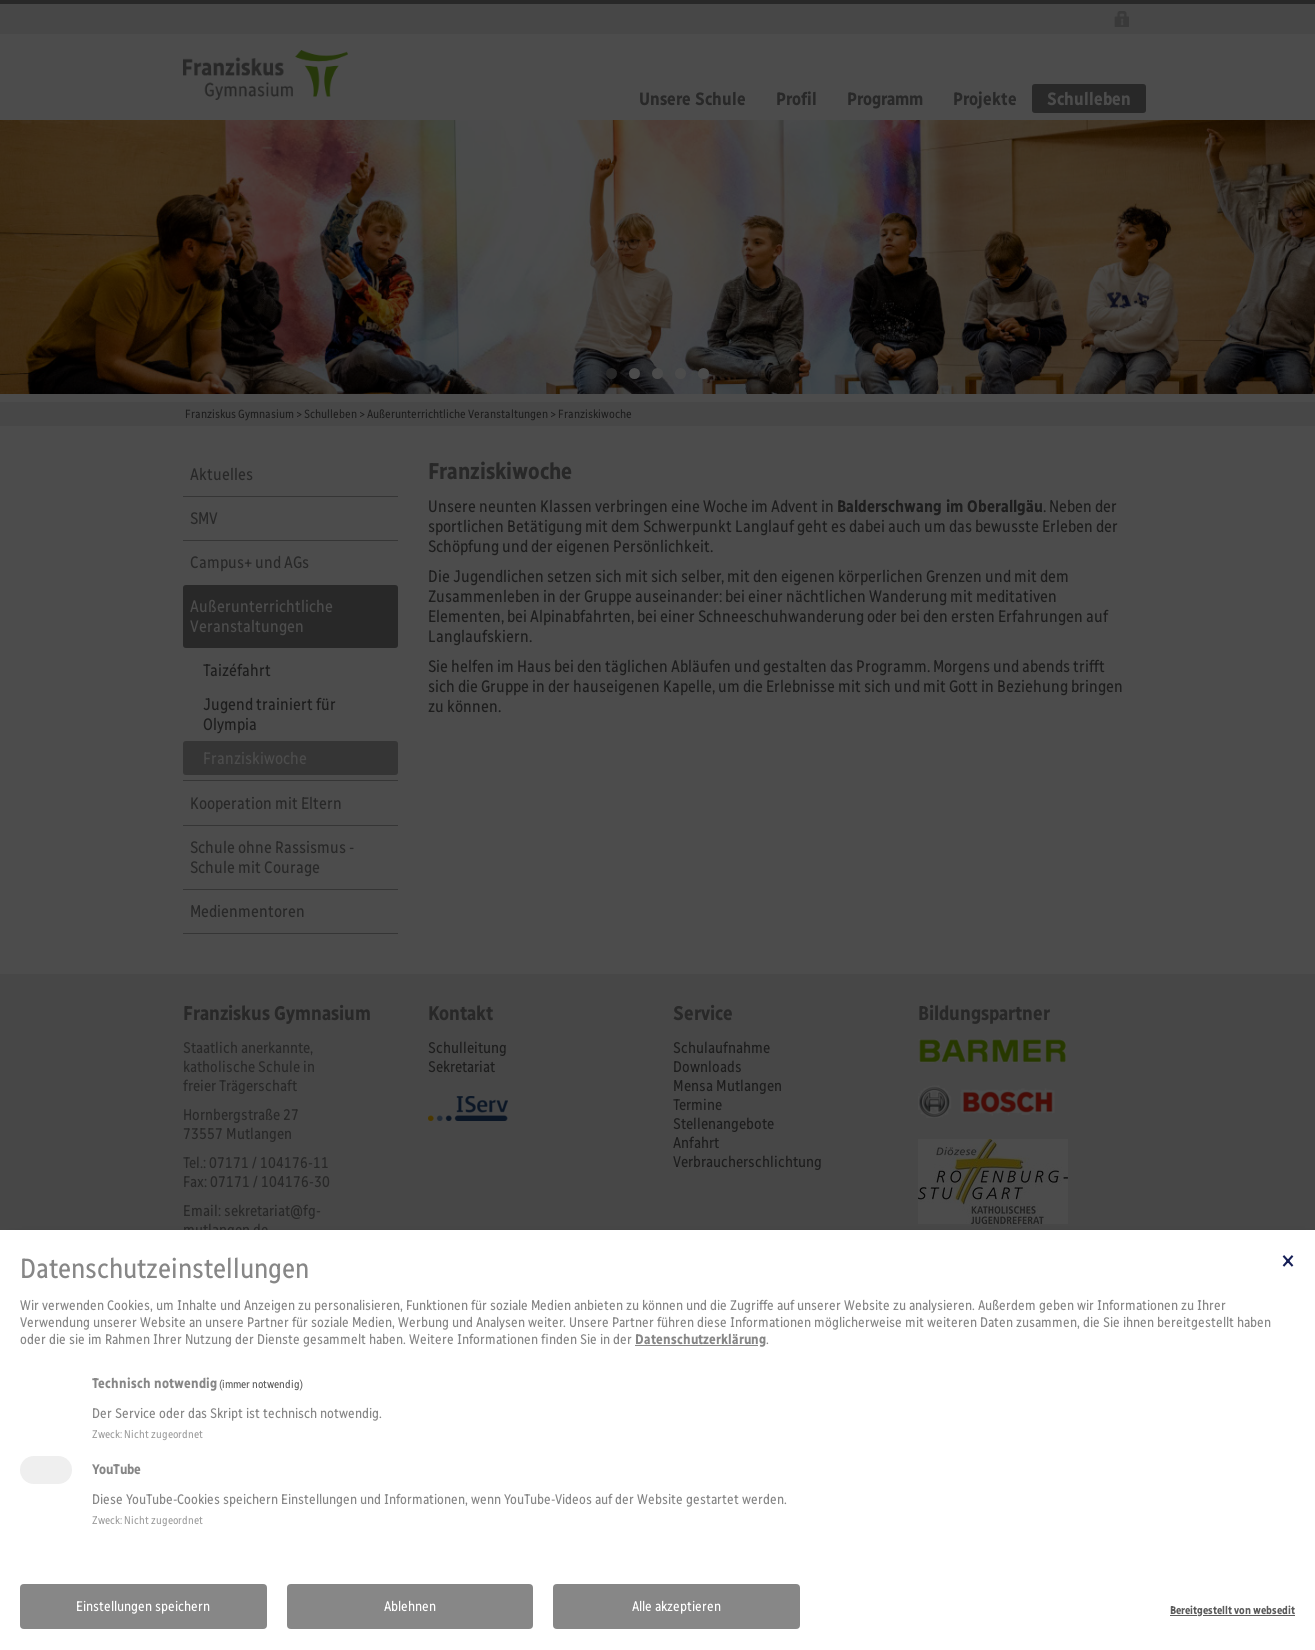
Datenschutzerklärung (700, 1339)
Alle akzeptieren (676, 1606)
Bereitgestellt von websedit (1232, 1610)
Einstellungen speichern (143, 1606)
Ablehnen (410, 1606)
